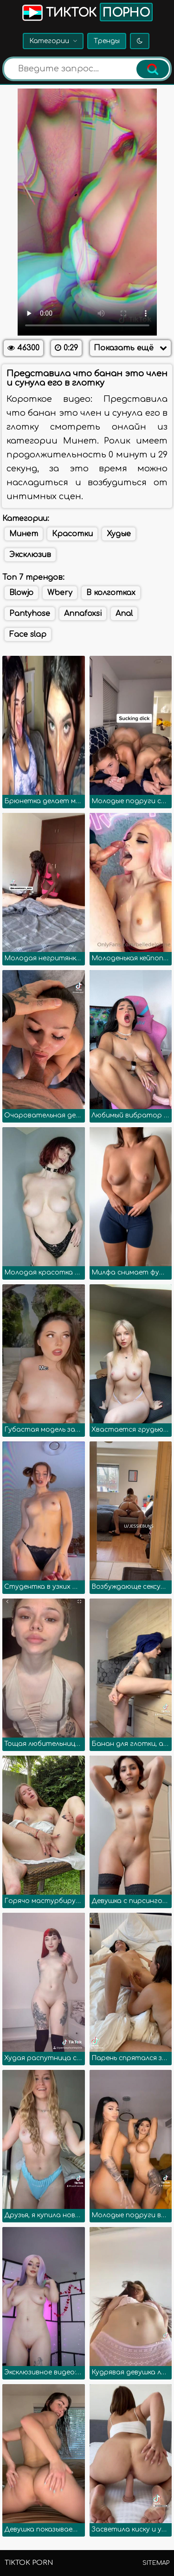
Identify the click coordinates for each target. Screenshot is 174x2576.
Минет (23, 534)
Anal (124, 613)
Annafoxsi (83, 613)
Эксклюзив (30, 555)
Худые (119, 534)
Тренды (107, 41)
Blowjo (21, 593)
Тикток (86, 12)
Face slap (27, 634)
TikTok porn (29, 2563)
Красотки (72, 534)
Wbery (59, 593)
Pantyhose (29, 613)
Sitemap (155, 2563)
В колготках (110, 593)
